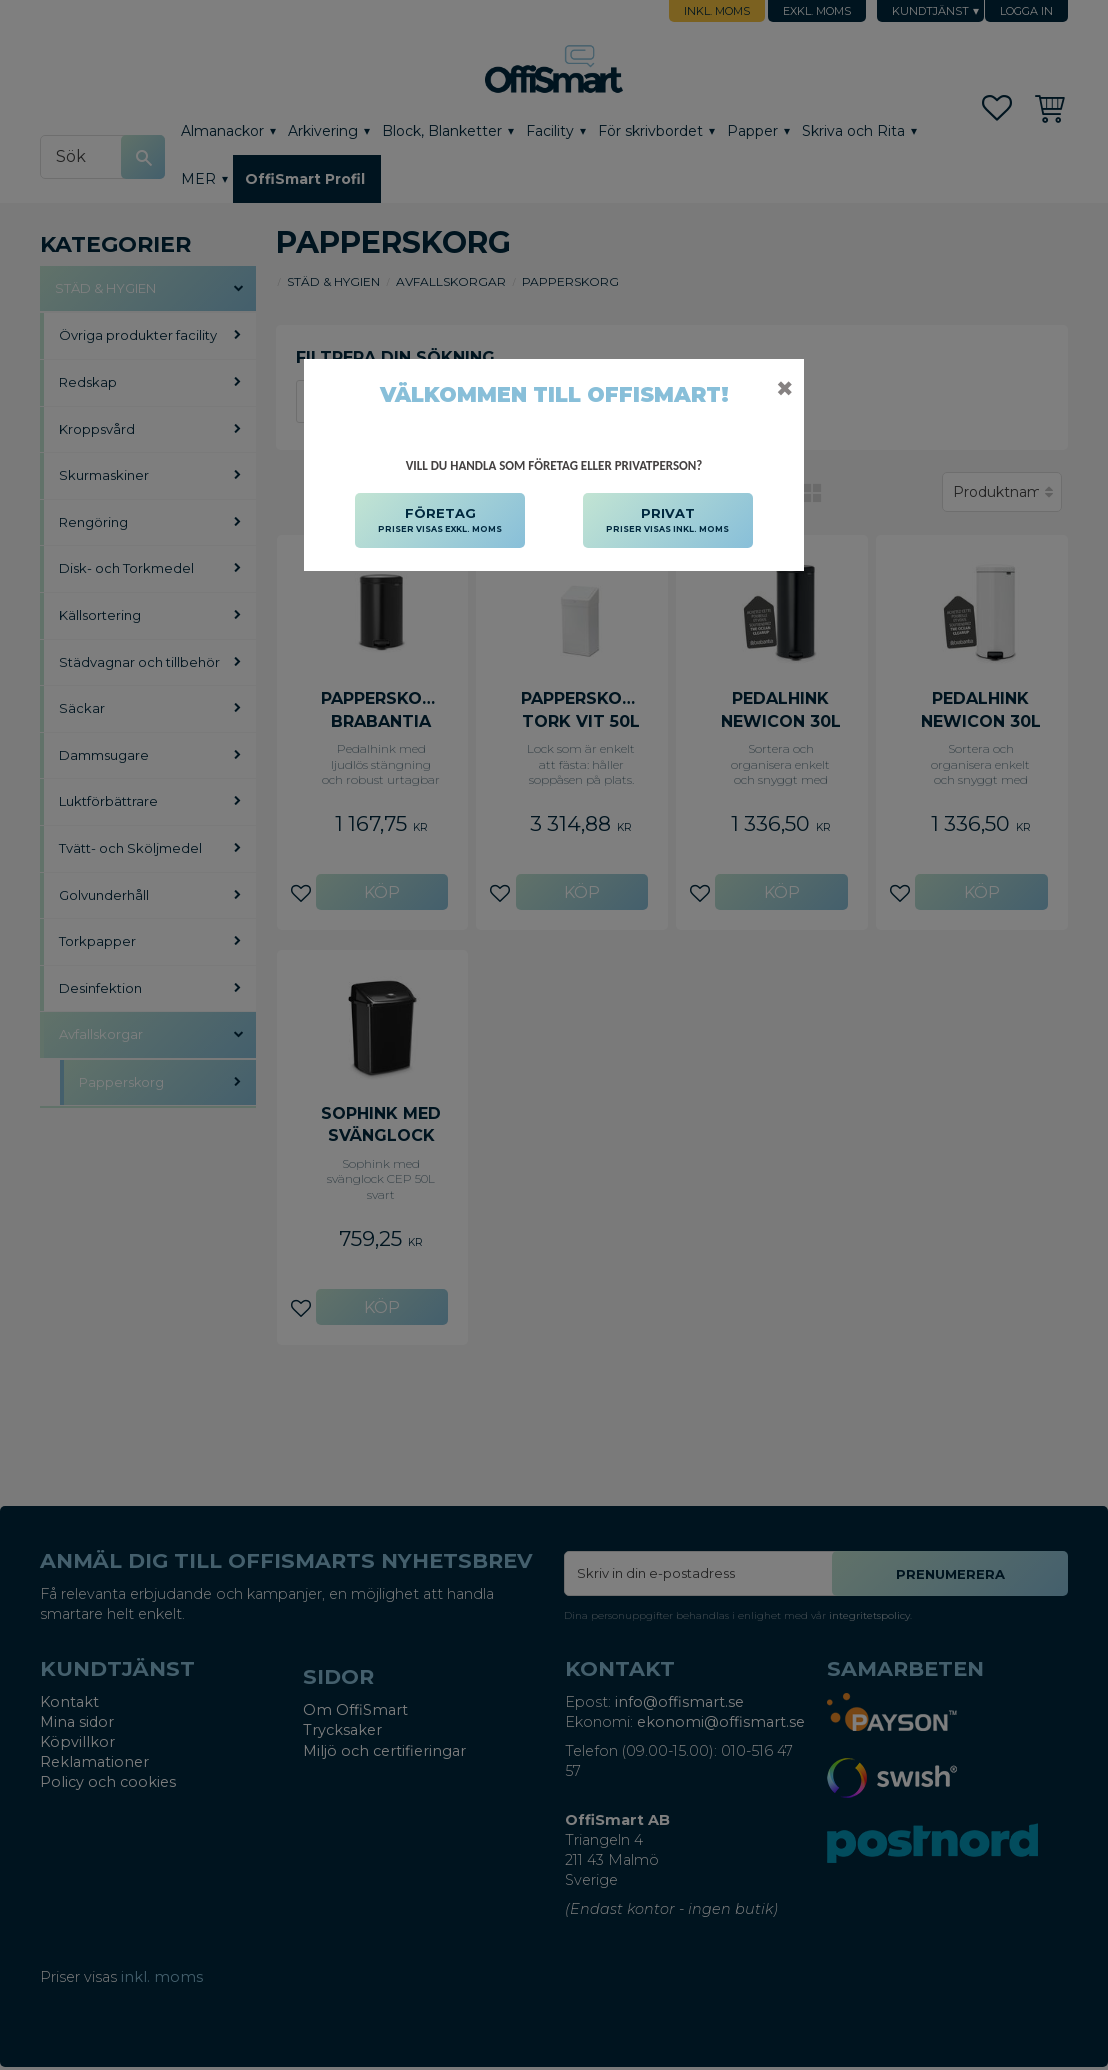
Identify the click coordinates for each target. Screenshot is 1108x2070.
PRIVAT (667, 521)
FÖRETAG (440, 521)
